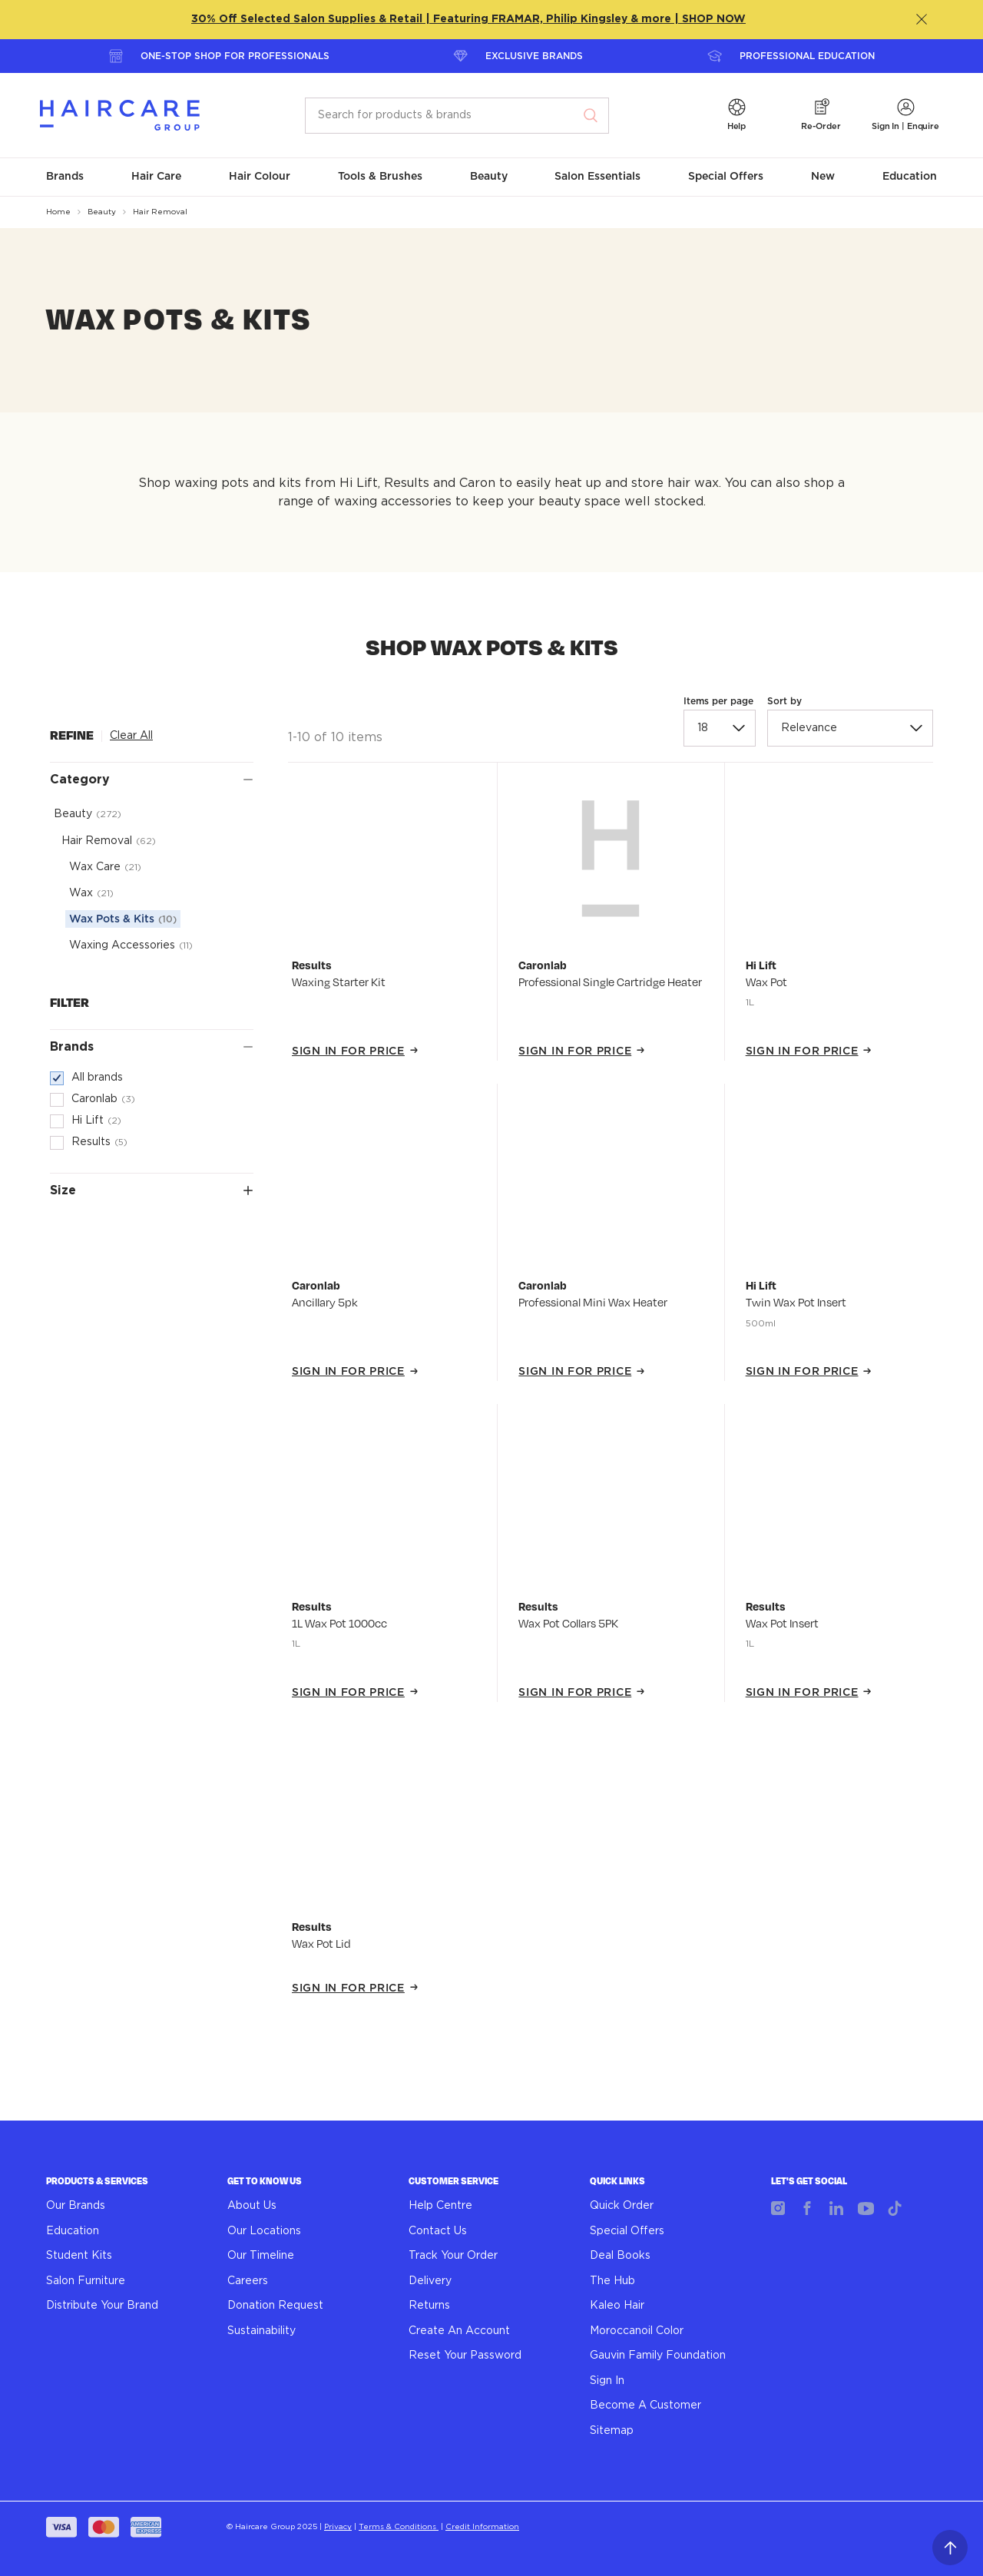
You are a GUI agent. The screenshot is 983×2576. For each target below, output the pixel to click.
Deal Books (620, 2255)
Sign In (607, 2381)
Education (72, 2231)
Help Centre (440, 2205)
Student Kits (79, 2255)
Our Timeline (260, 2255)
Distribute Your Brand (102, 2305)
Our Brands (75, 2205)
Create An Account (459, 2331)
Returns (429, 2305)
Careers (247, 2281)
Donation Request (275, 2305)
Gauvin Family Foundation (658, 2355)
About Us (251, 2205)
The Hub (612, 2281)
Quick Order (622, 2205)
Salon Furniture (85, 2281)
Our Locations (264, 2231)
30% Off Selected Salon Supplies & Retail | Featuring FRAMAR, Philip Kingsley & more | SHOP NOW (468, 19)
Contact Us (438, 2231)
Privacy (338, 2527)
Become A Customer (645, 2405)
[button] (736, 115)
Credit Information (482, 2527)
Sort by (784, 701)
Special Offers (627, 2231)
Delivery (430, 2281)
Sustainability (261, 2331)
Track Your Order (453, 2255)
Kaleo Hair (617, 2305)
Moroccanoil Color (636, 2331)
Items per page (718, 701)
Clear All (131, 735)
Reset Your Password (465, 2355)
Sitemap (612, 2430)
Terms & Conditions (399, 2527)
